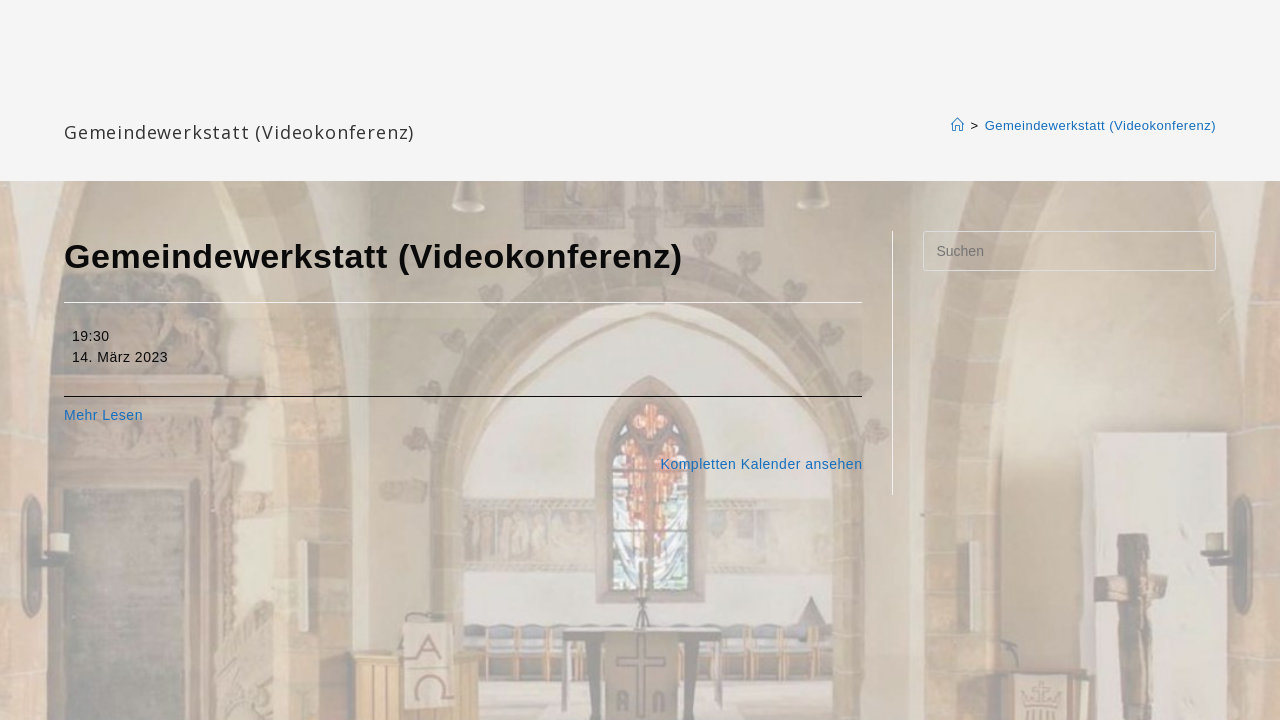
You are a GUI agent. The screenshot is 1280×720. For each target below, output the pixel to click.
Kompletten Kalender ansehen (762, 464)
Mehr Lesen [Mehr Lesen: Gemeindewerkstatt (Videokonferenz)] (103, 415)
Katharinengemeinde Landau (235, 99)
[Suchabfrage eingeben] (1069, 251)
